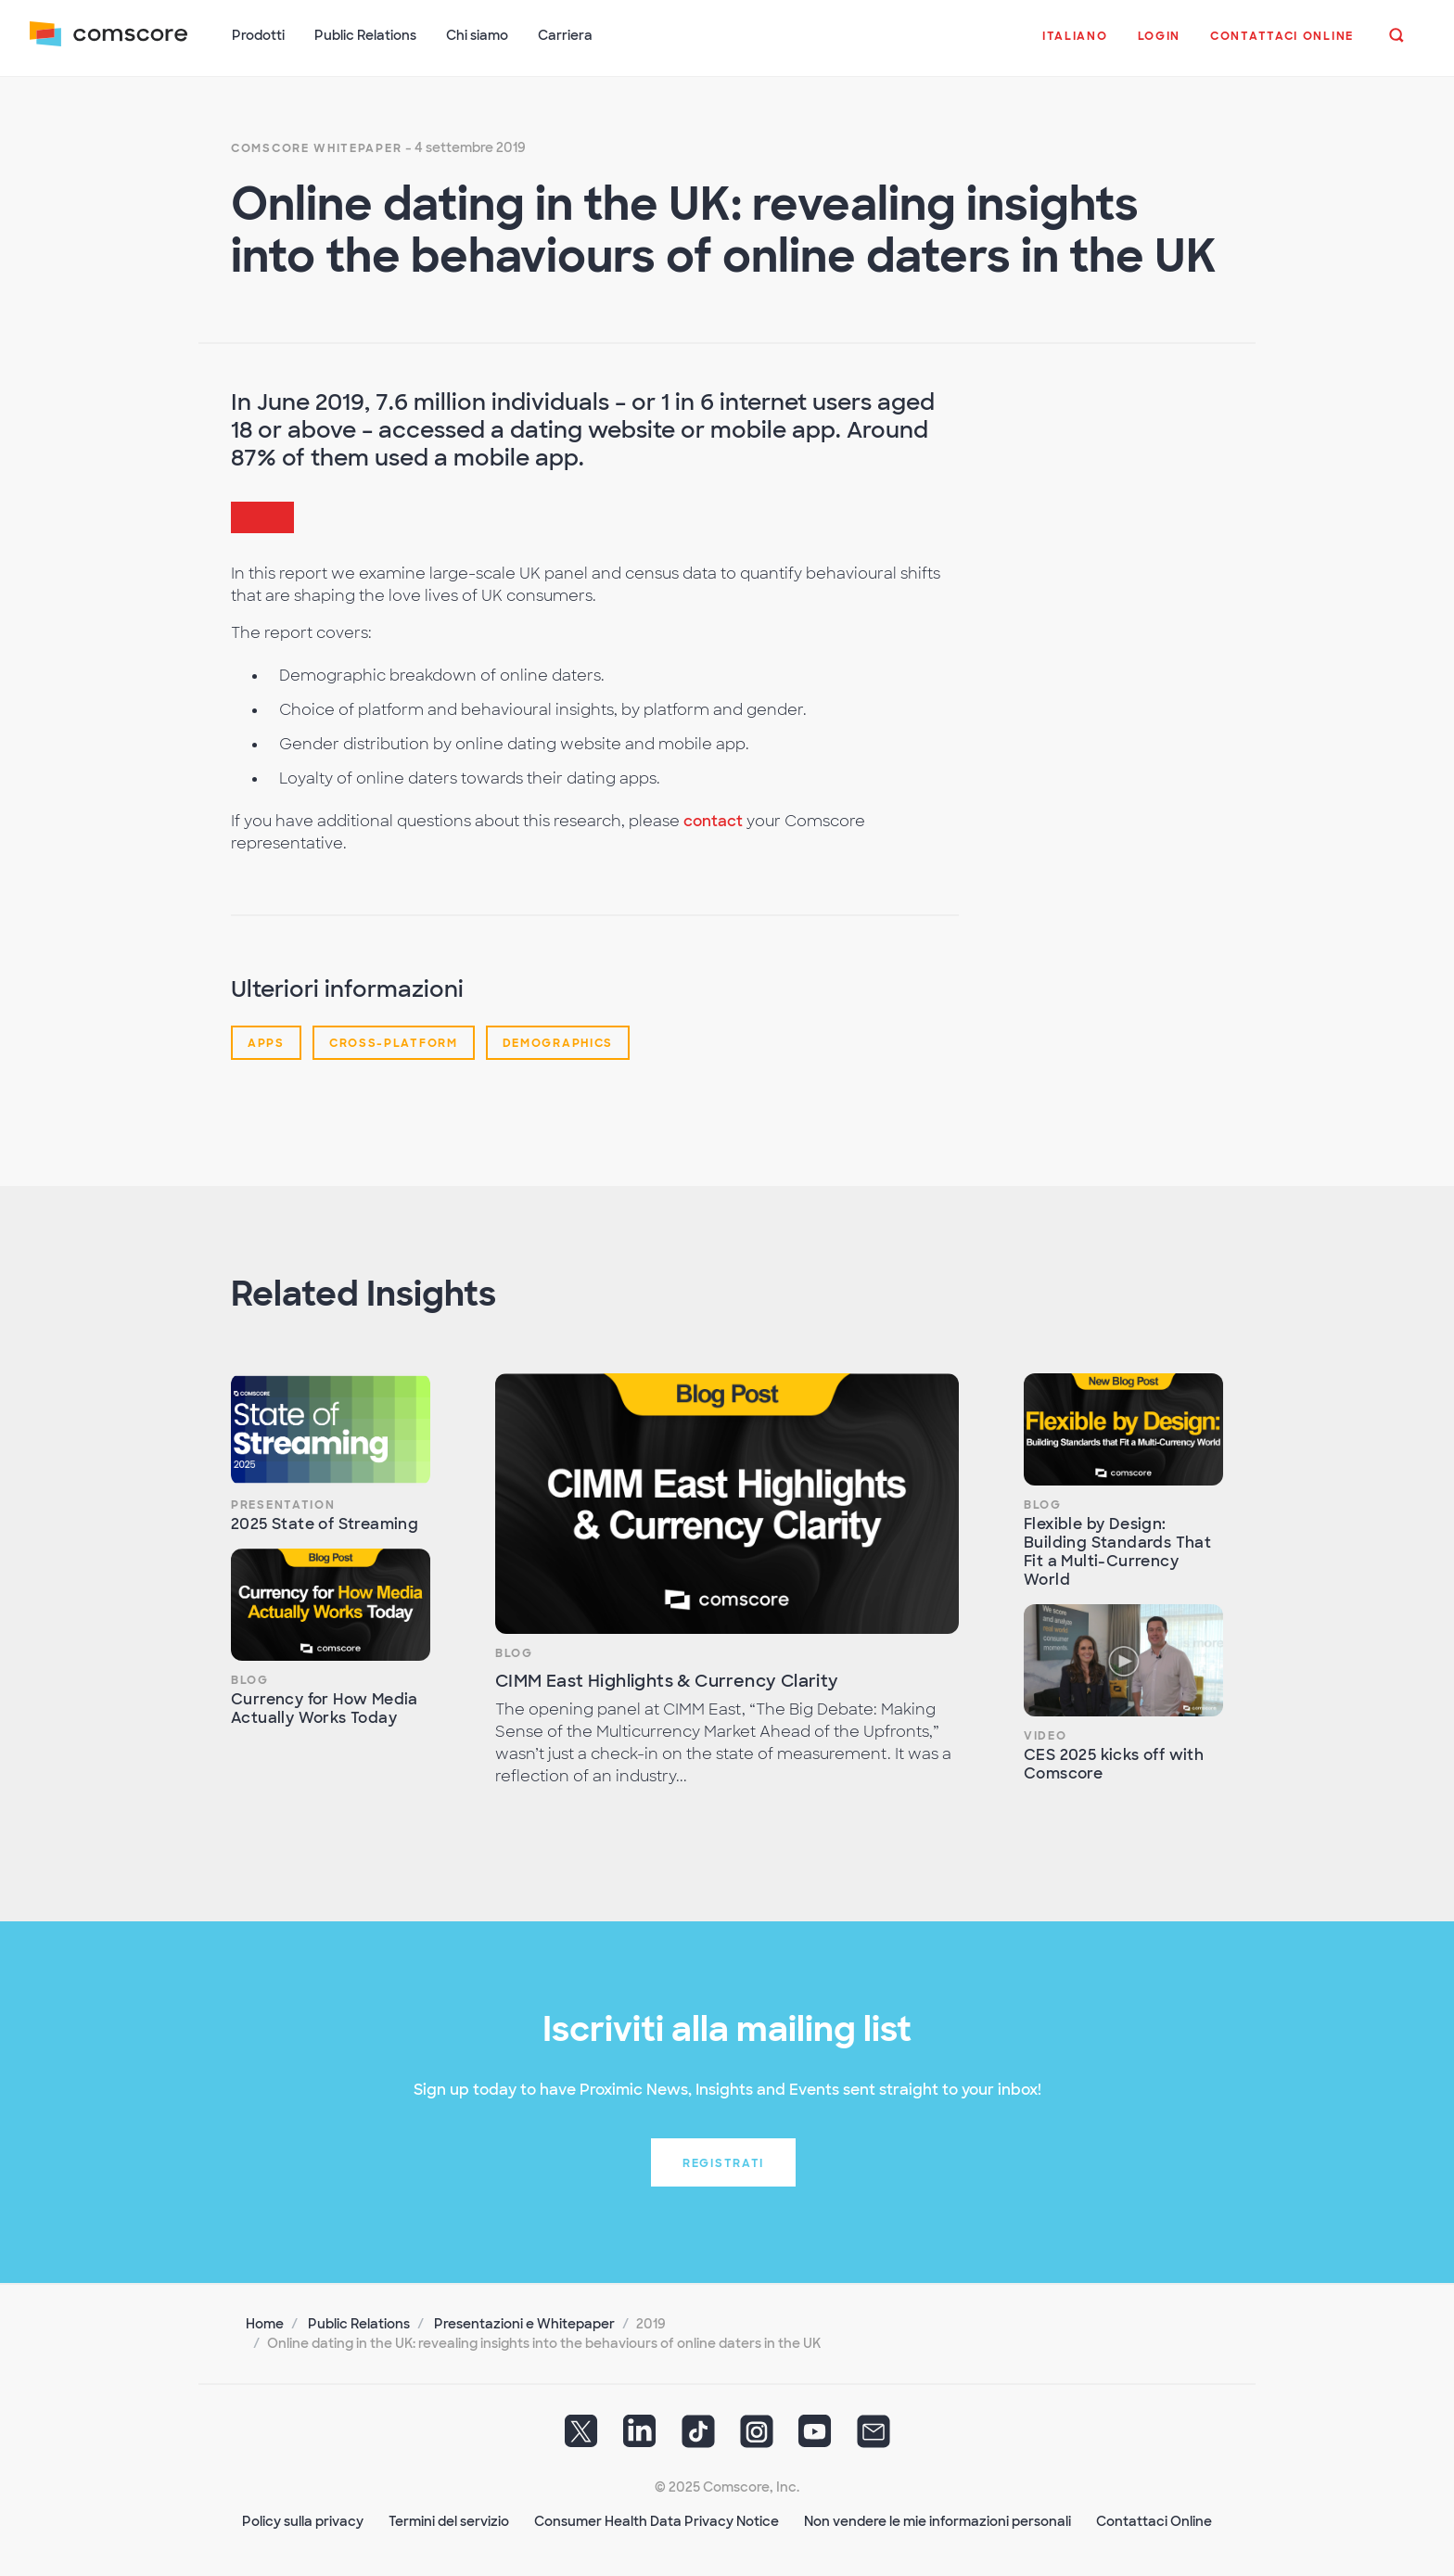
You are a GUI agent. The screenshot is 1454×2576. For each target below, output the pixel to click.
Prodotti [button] (258, 35)
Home (265, 2323)
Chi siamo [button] (477, 35)
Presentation (283, 1505)
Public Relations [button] (365, 35)
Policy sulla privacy (303, 2521)
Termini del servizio (449, 2521)
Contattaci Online (1154, 2521)
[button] (1075, 45)
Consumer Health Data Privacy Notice (656, 2521)
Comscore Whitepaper (316, 148)
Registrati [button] (723, 2163)
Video (1045, 1735)
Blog (250, 1680)
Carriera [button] (565, 35)
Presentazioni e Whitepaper (524, 2323)
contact (713, 821)
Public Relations (359, 2323)
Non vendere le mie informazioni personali (937, 2521)
